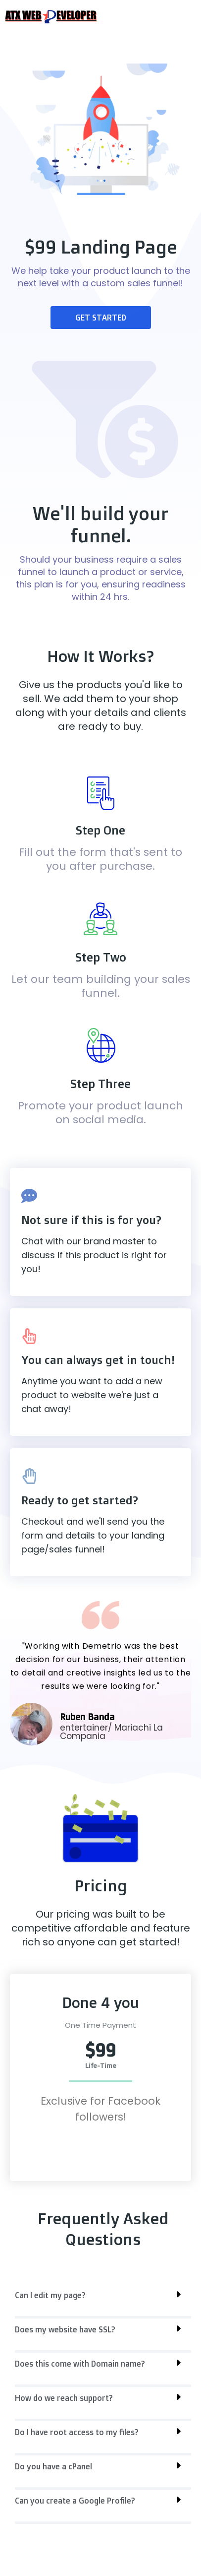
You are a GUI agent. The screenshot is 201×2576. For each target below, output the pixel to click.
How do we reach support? (64, 2398)
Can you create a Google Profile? (75, 2501)
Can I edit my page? (50, 2295)
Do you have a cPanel (53, 2466)
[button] (103, 2301)
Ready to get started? (79, 1500)
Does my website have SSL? (65, 2329)
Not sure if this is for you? (91, 1220)
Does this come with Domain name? (80, 2364)
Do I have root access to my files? (77, 2432)
